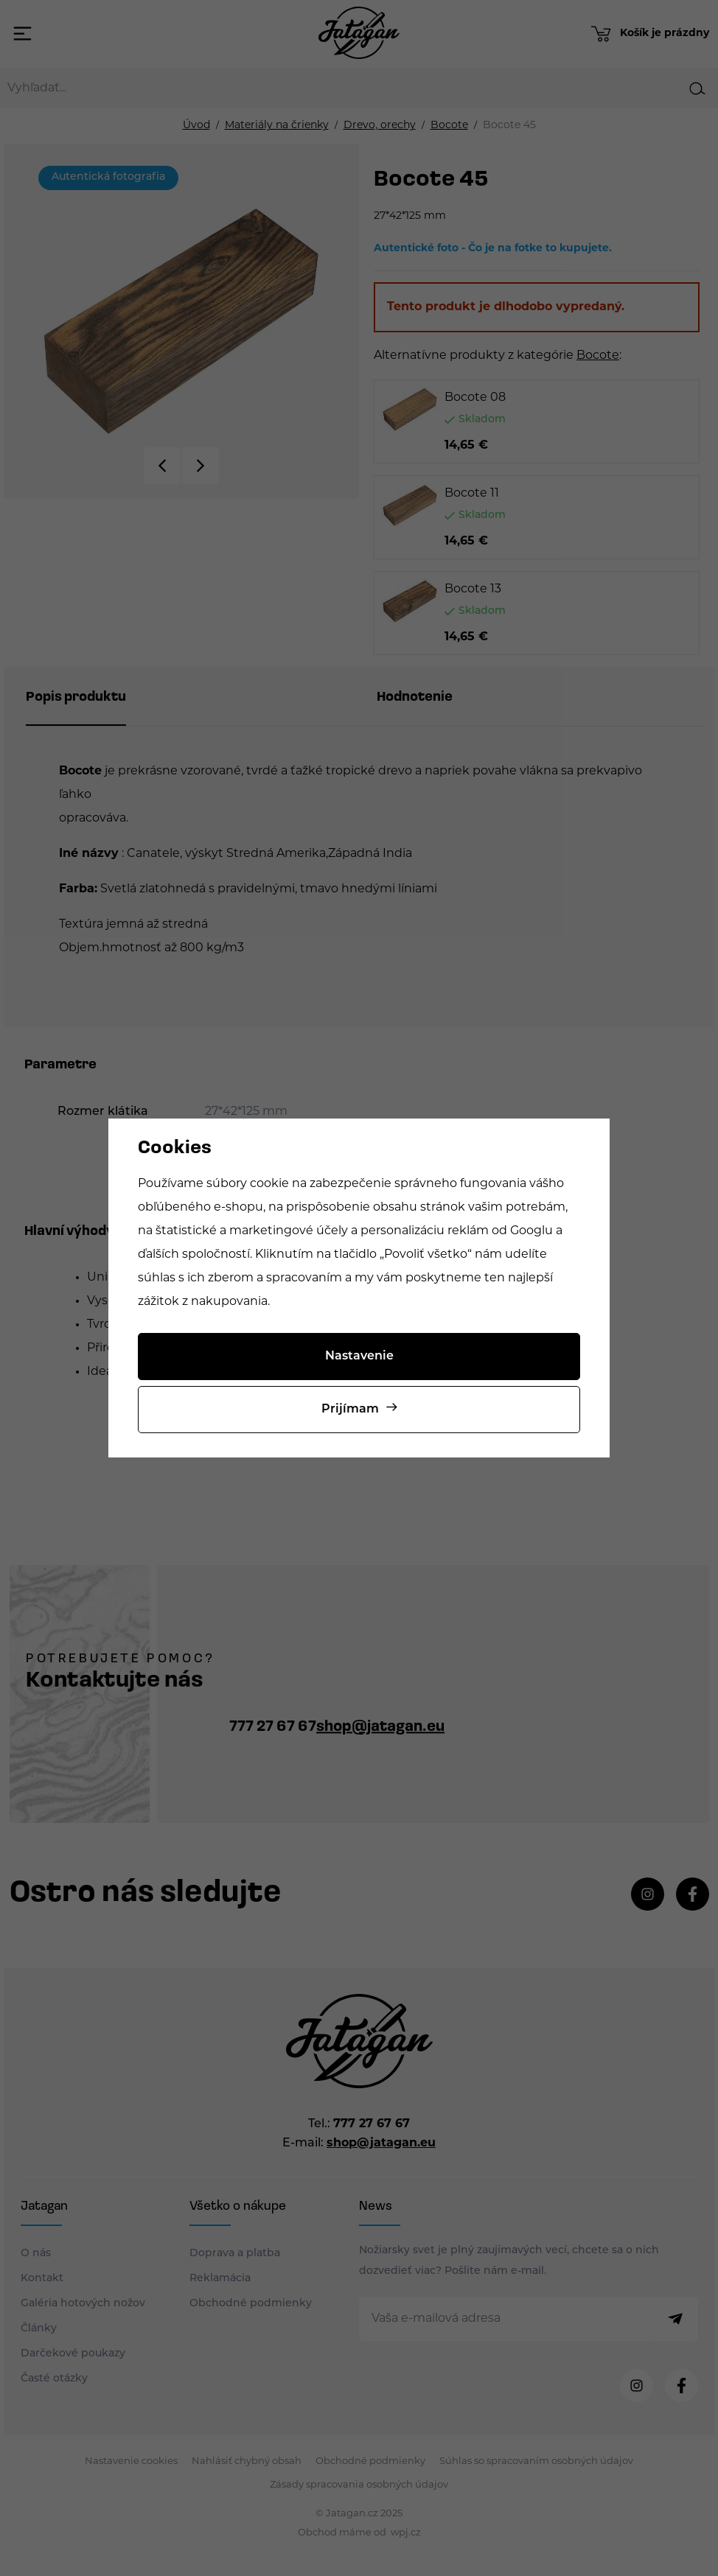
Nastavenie (359, 1356)
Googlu (531, 1231)
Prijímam (350, 1409)
